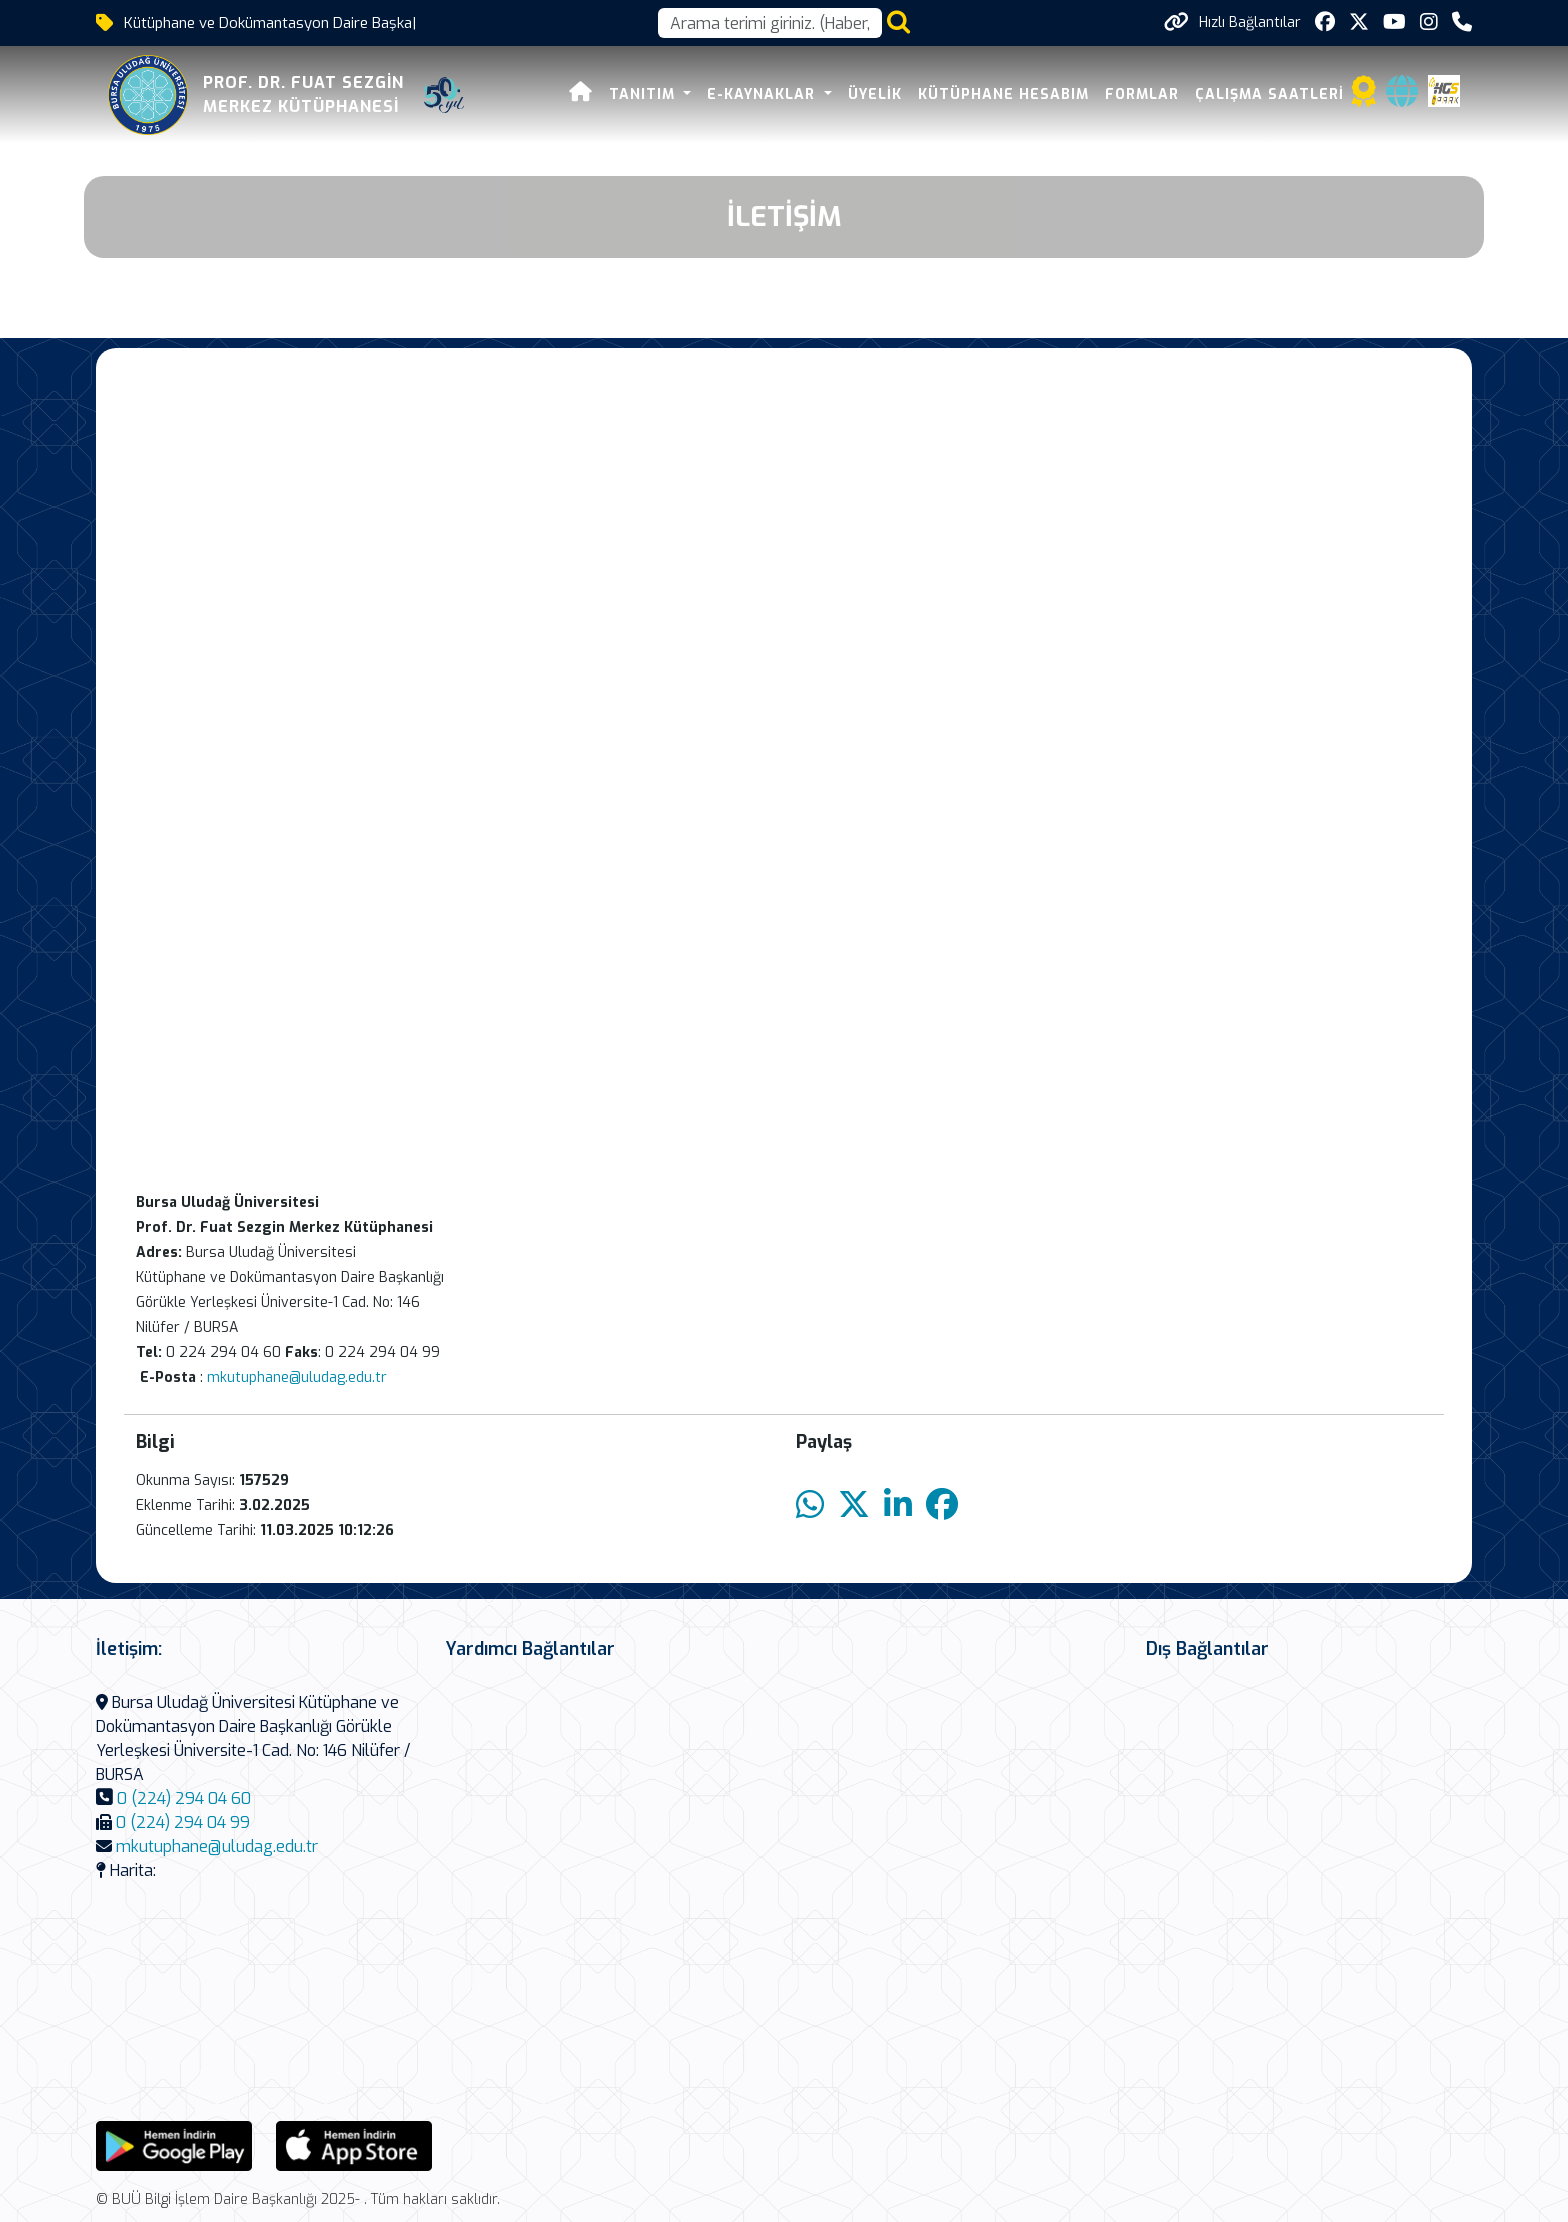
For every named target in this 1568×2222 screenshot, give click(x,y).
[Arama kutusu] (770, 23)
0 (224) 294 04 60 (184, 1798)
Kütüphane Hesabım (1003, 94)
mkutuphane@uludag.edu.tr (297, 1377)
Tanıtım (644, 94)
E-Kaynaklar (763, 94)
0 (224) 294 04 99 (183, 1822)
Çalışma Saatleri (1269, 94)
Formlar (1142, 94)
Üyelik (875, 94)
